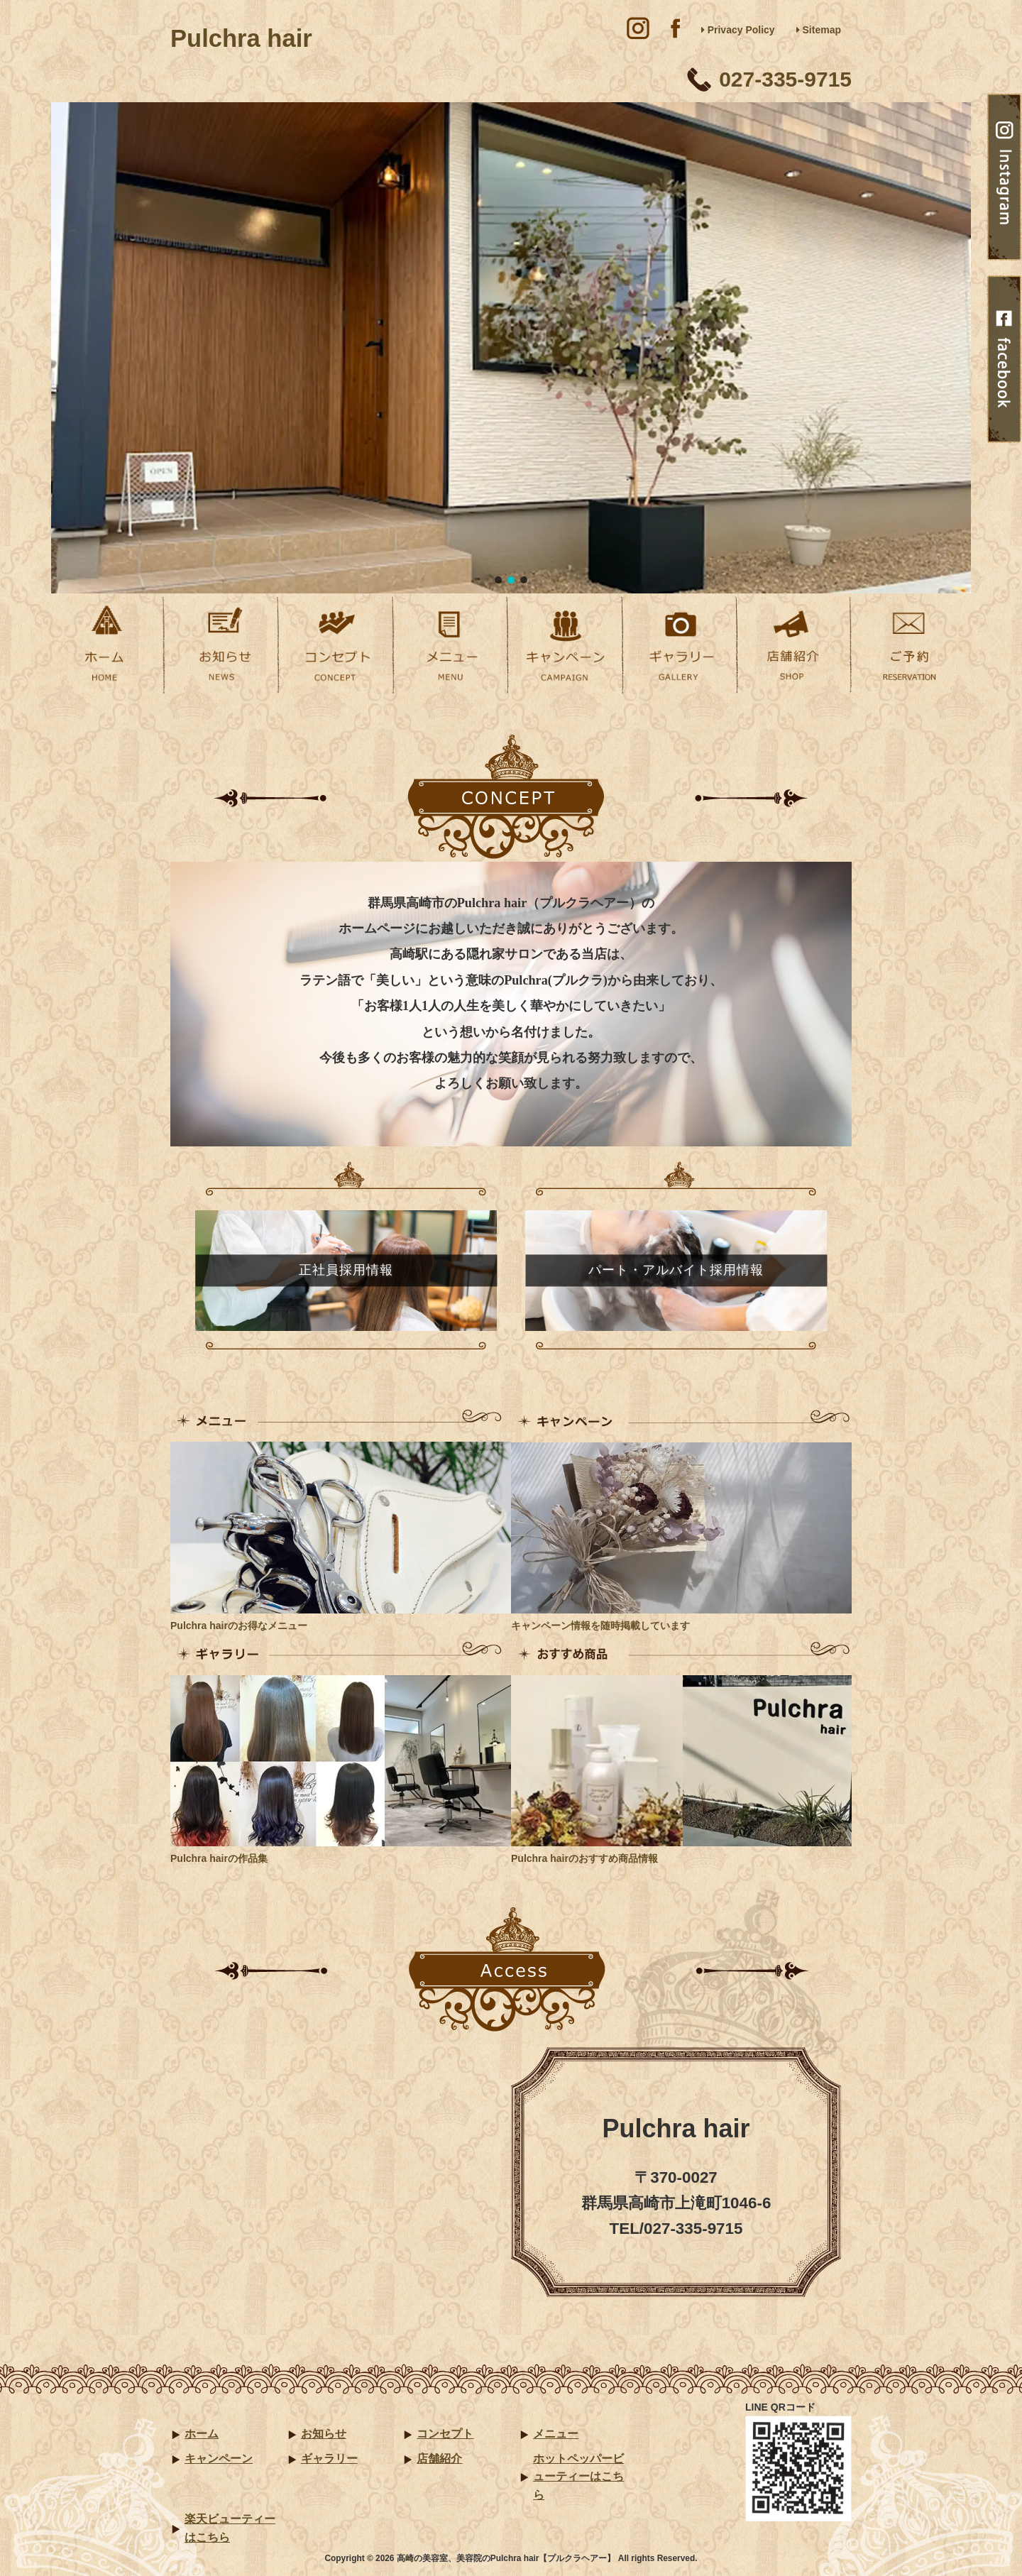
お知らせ (323, 2434)
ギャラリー (329, 2458)
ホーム (202, 2434)
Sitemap (818, 29)
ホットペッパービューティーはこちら (578, 2476)
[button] (498, 579)
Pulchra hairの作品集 (219, 1858)
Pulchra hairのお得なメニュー (238, 1625)
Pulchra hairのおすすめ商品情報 (584, 1858)
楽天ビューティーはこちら (230, 2528)
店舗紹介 (439, 2458)
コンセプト (445, 2434)
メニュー (555, 2434)
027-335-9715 (785, 79)
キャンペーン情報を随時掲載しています (600, 1625)
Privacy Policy (738, 29)
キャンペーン (219, 2458)
